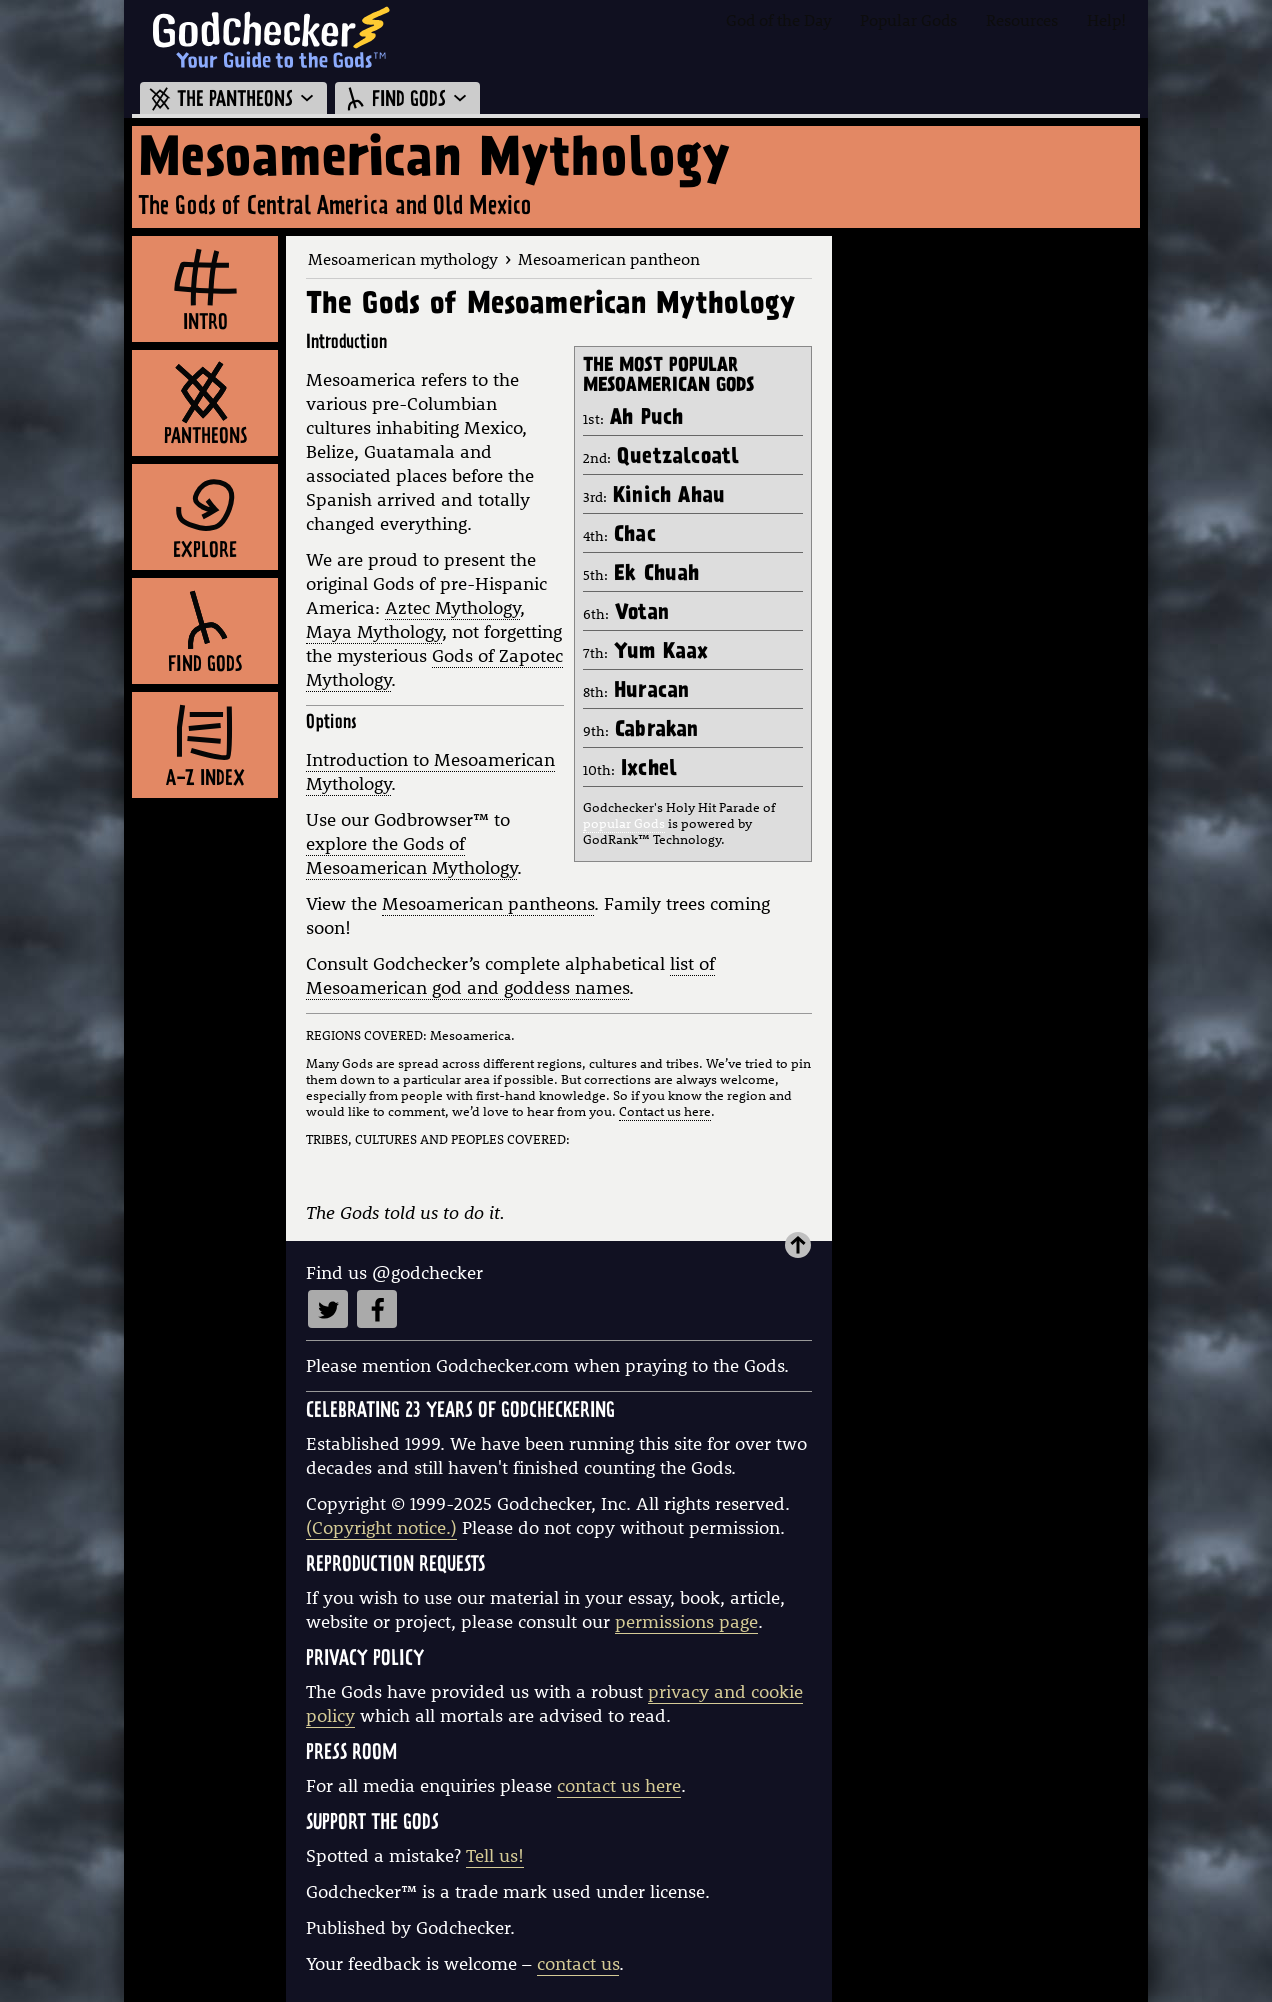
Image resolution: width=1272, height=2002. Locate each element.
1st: (633, 419)
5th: (641, 575)
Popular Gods (908, 19)
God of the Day (779, 19)
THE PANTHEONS (233, 100)
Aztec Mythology (452, 607)
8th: (636, 692)
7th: (646, 653)
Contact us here (665, 1111)
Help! (1106, 19)
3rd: (654, 497)
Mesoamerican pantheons (488, 903)
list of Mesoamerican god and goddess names (510, 975)
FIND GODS (407, 100)
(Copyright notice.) (381, 1527)
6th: (626, 614)
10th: (630, 770)
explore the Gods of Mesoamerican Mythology (411, 855)
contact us (578, 1963)
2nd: (661, 458)
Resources (1022, 19)
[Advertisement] (990, 536)
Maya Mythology (374, 631)
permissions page (686, 1621)
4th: (619, 536)
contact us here (619, 1785)
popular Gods (624, 823)
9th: (641, 731)
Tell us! (495, 1855)
